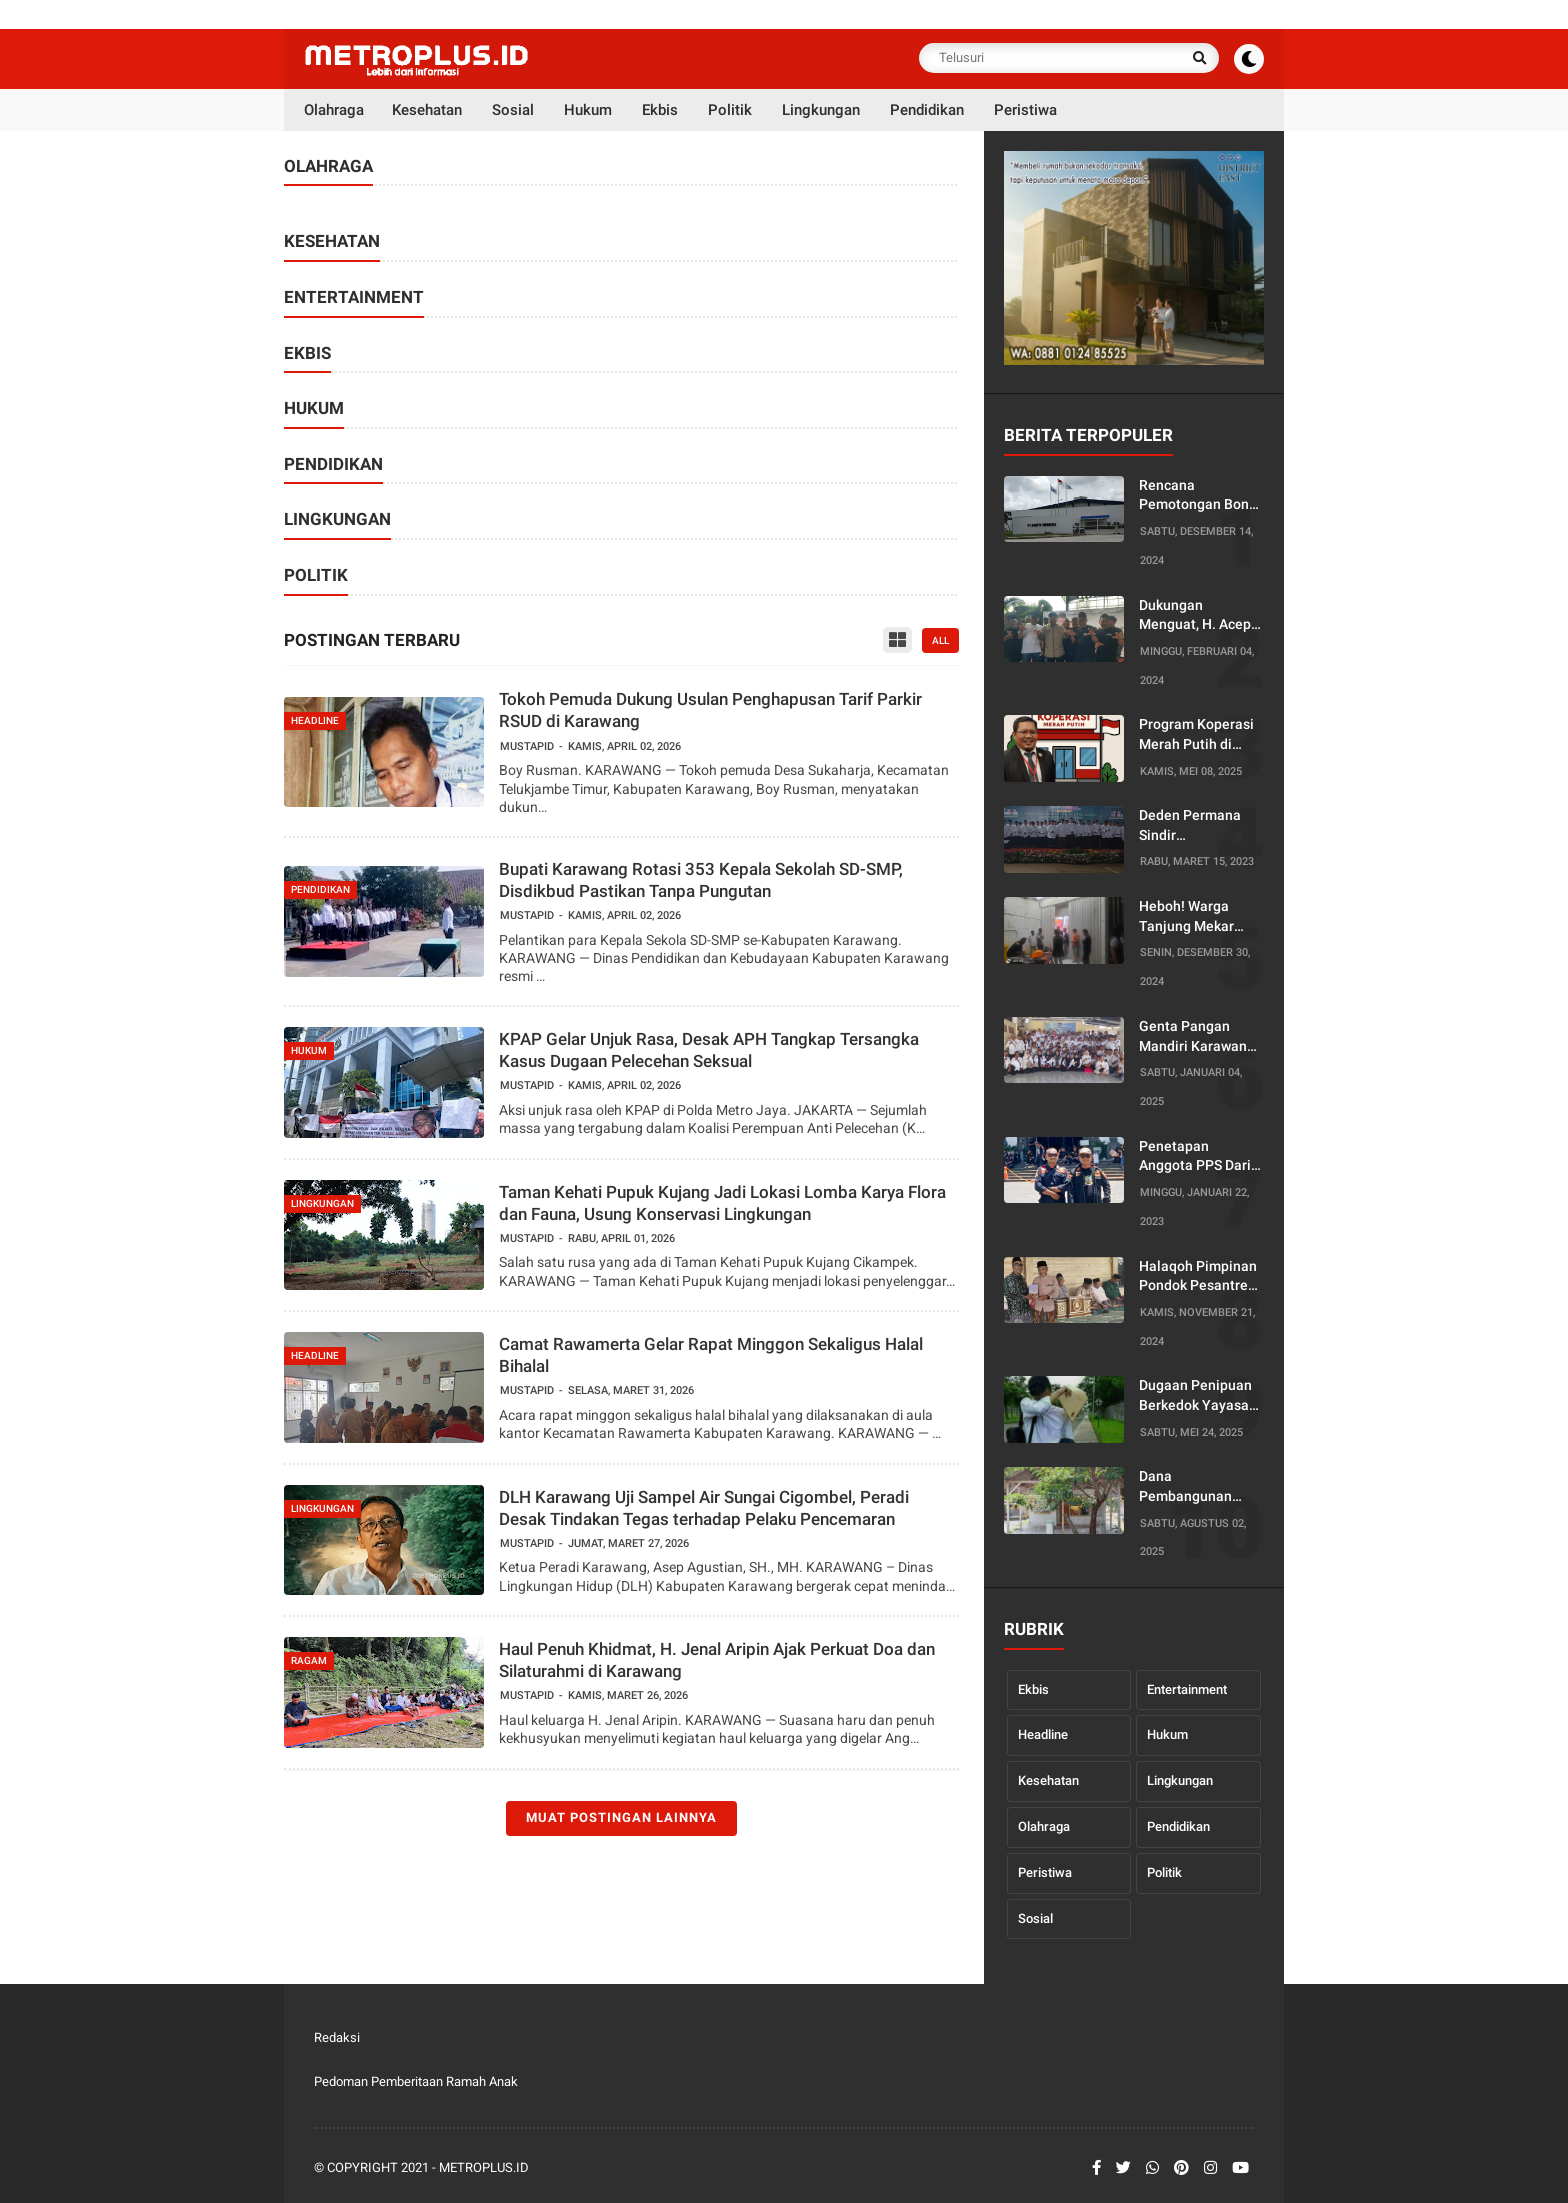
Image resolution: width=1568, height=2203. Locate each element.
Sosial (1035, 1918)
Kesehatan (1048, 1780)
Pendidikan (1178, 1826)
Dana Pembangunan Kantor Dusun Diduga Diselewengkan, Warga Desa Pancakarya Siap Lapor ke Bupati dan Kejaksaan (1192, 1487)
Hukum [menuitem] (588, 110)
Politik (1164, 1872)
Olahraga (1044, 1826)
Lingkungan (1180, 1780)
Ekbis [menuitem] (660, 110)
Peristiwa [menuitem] (1025, 110)
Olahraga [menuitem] (334, 110)
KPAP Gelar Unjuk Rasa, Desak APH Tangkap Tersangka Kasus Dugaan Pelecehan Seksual (709, 1050)
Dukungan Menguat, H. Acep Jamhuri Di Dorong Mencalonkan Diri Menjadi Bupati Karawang (1198, 616)
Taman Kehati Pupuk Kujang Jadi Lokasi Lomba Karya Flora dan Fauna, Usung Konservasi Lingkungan (722, 1203)
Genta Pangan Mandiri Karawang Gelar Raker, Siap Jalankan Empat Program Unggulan (1198, 1037)
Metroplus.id (484, 2167)
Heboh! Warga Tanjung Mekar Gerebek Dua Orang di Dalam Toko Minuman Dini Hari (1201, 917)
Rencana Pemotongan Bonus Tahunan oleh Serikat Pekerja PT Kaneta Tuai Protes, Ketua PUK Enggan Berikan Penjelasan (1201, 496)
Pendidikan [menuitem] (927, 110)
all (940, 640)
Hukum (1167, 1734)
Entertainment (1187, 1689)
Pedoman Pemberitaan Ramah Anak (416, 2081)
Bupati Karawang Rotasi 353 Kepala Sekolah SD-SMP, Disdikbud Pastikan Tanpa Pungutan (701, 880)
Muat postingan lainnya (621, 1817)
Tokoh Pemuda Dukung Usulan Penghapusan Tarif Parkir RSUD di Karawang (710, 710)
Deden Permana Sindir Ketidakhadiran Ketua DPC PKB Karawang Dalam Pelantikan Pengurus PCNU (1193, 826)
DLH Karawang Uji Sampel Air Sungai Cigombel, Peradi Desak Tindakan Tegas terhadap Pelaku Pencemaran (704, 1508)
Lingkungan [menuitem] (821, 110)
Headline (1043, 1734)
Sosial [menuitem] (513, 110)
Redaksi (337, 2037)
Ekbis (1033, 1689)
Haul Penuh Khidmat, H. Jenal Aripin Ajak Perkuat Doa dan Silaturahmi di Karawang (717, 1660)
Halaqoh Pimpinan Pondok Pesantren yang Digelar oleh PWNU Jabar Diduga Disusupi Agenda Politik (1198, 1277)
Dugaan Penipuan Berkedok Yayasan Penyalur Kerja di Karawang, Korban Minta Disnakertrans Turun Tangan (1198, 1396)
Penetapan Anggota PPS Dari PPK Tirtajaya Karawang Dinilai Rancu (1195, 1157)
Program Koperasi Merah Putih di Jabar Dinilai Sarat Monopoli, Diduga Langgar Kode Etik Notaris (1198, 735)
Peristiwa (1045, 1872)
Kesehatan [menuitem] (427, 110)
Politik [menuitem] (730, 110)
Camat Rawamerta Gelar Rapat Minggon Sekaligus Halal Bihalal (711, 1355)
